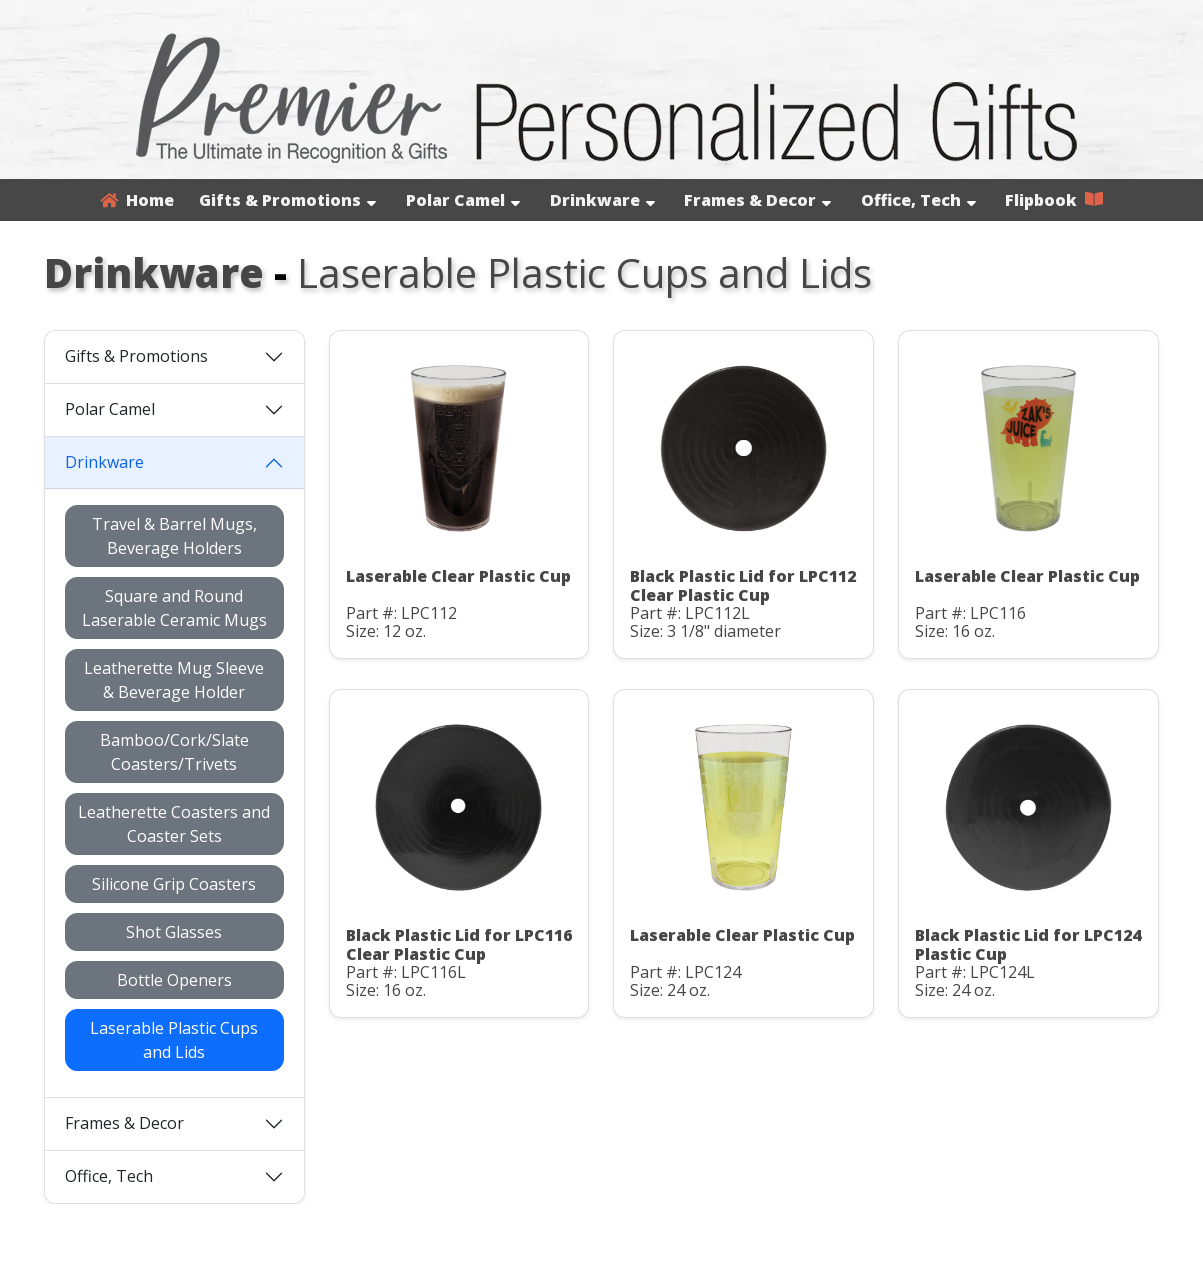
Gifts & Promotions (287, 200)
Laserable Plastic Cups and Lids (174, 1040)
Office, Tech (918, 200)
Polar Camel (463, 200)
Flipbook (1054, 200)
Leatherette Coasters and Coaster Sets (174, 824)
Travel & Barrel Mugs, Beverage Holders (174, 536)
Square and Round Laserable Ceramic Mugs (174, 608)
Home (137, 200)
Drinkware (602, 200)
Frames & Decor (757, 200)
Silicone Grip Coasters (174, 884)
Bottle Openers (174, 980)
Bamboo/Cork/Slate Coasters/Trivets (174, 752)
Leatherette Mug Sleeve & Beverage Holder (174, 680)
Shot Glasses (174, 932)
